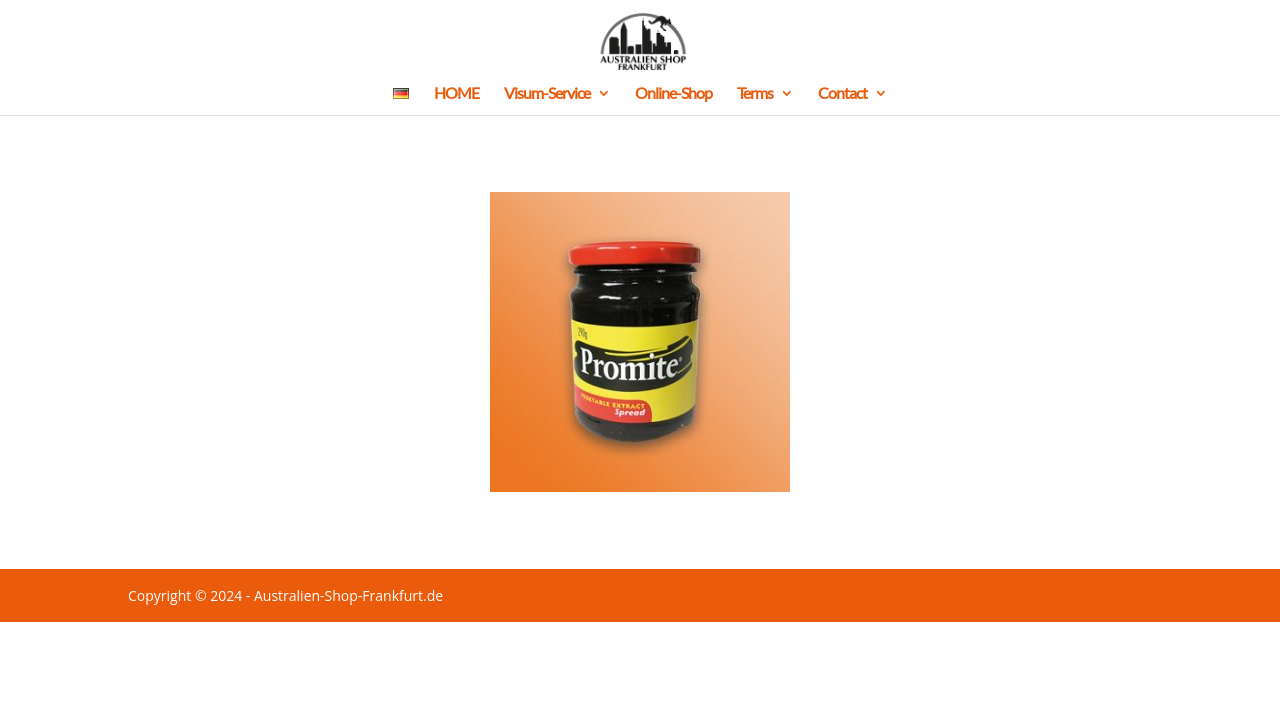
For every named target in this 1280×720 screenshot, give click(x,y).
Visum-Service (547, 94)
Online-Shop (673, 94)
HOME (456, 94)
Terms (755, 94)
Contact (842, 94)
